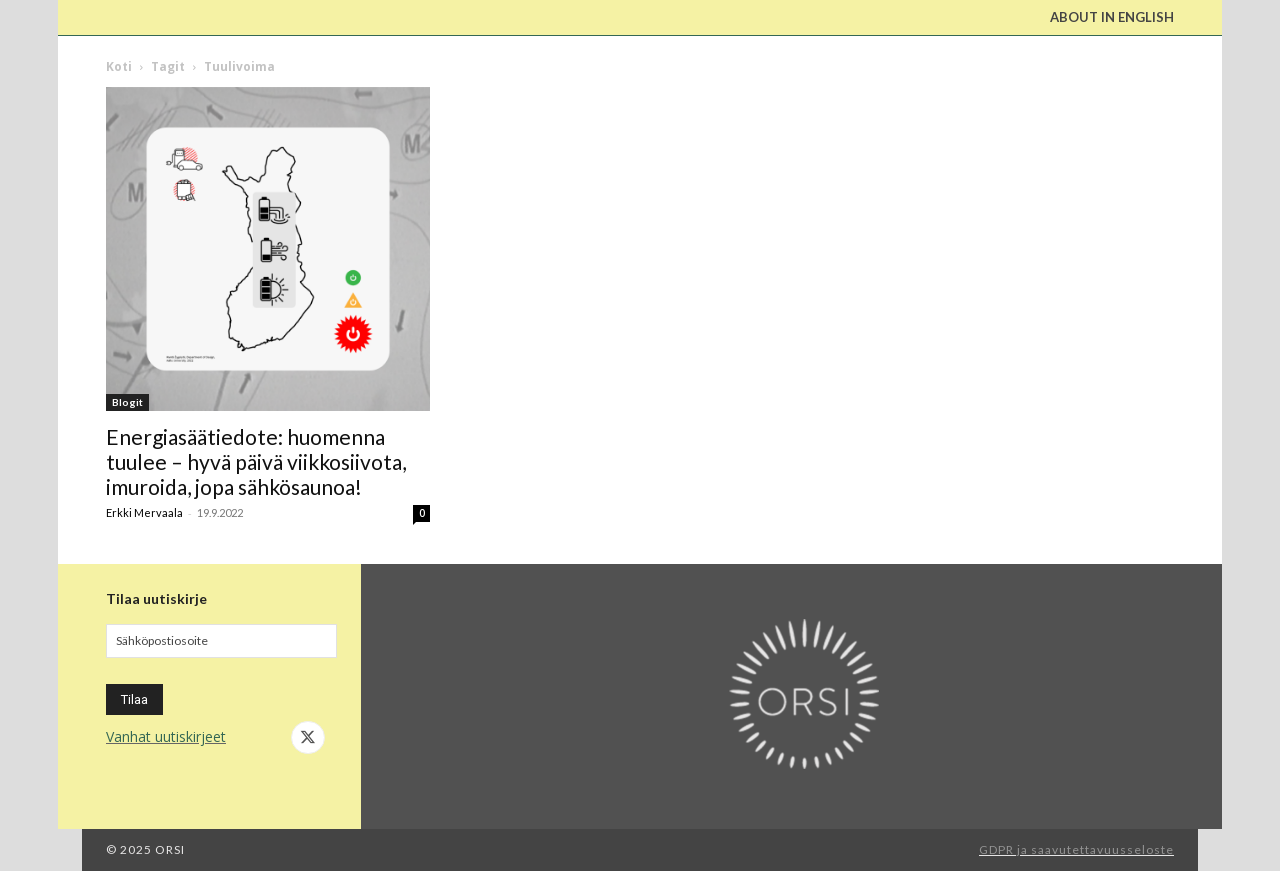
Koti (119, 66)
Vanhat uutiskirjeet (166, 736)
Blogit (127, 402)
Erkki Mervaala (144, 512)
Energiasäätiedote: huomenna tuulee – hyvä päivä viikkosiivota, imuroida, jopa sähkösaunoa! (256, 461)
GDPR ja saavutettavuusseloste (1076, 849)
